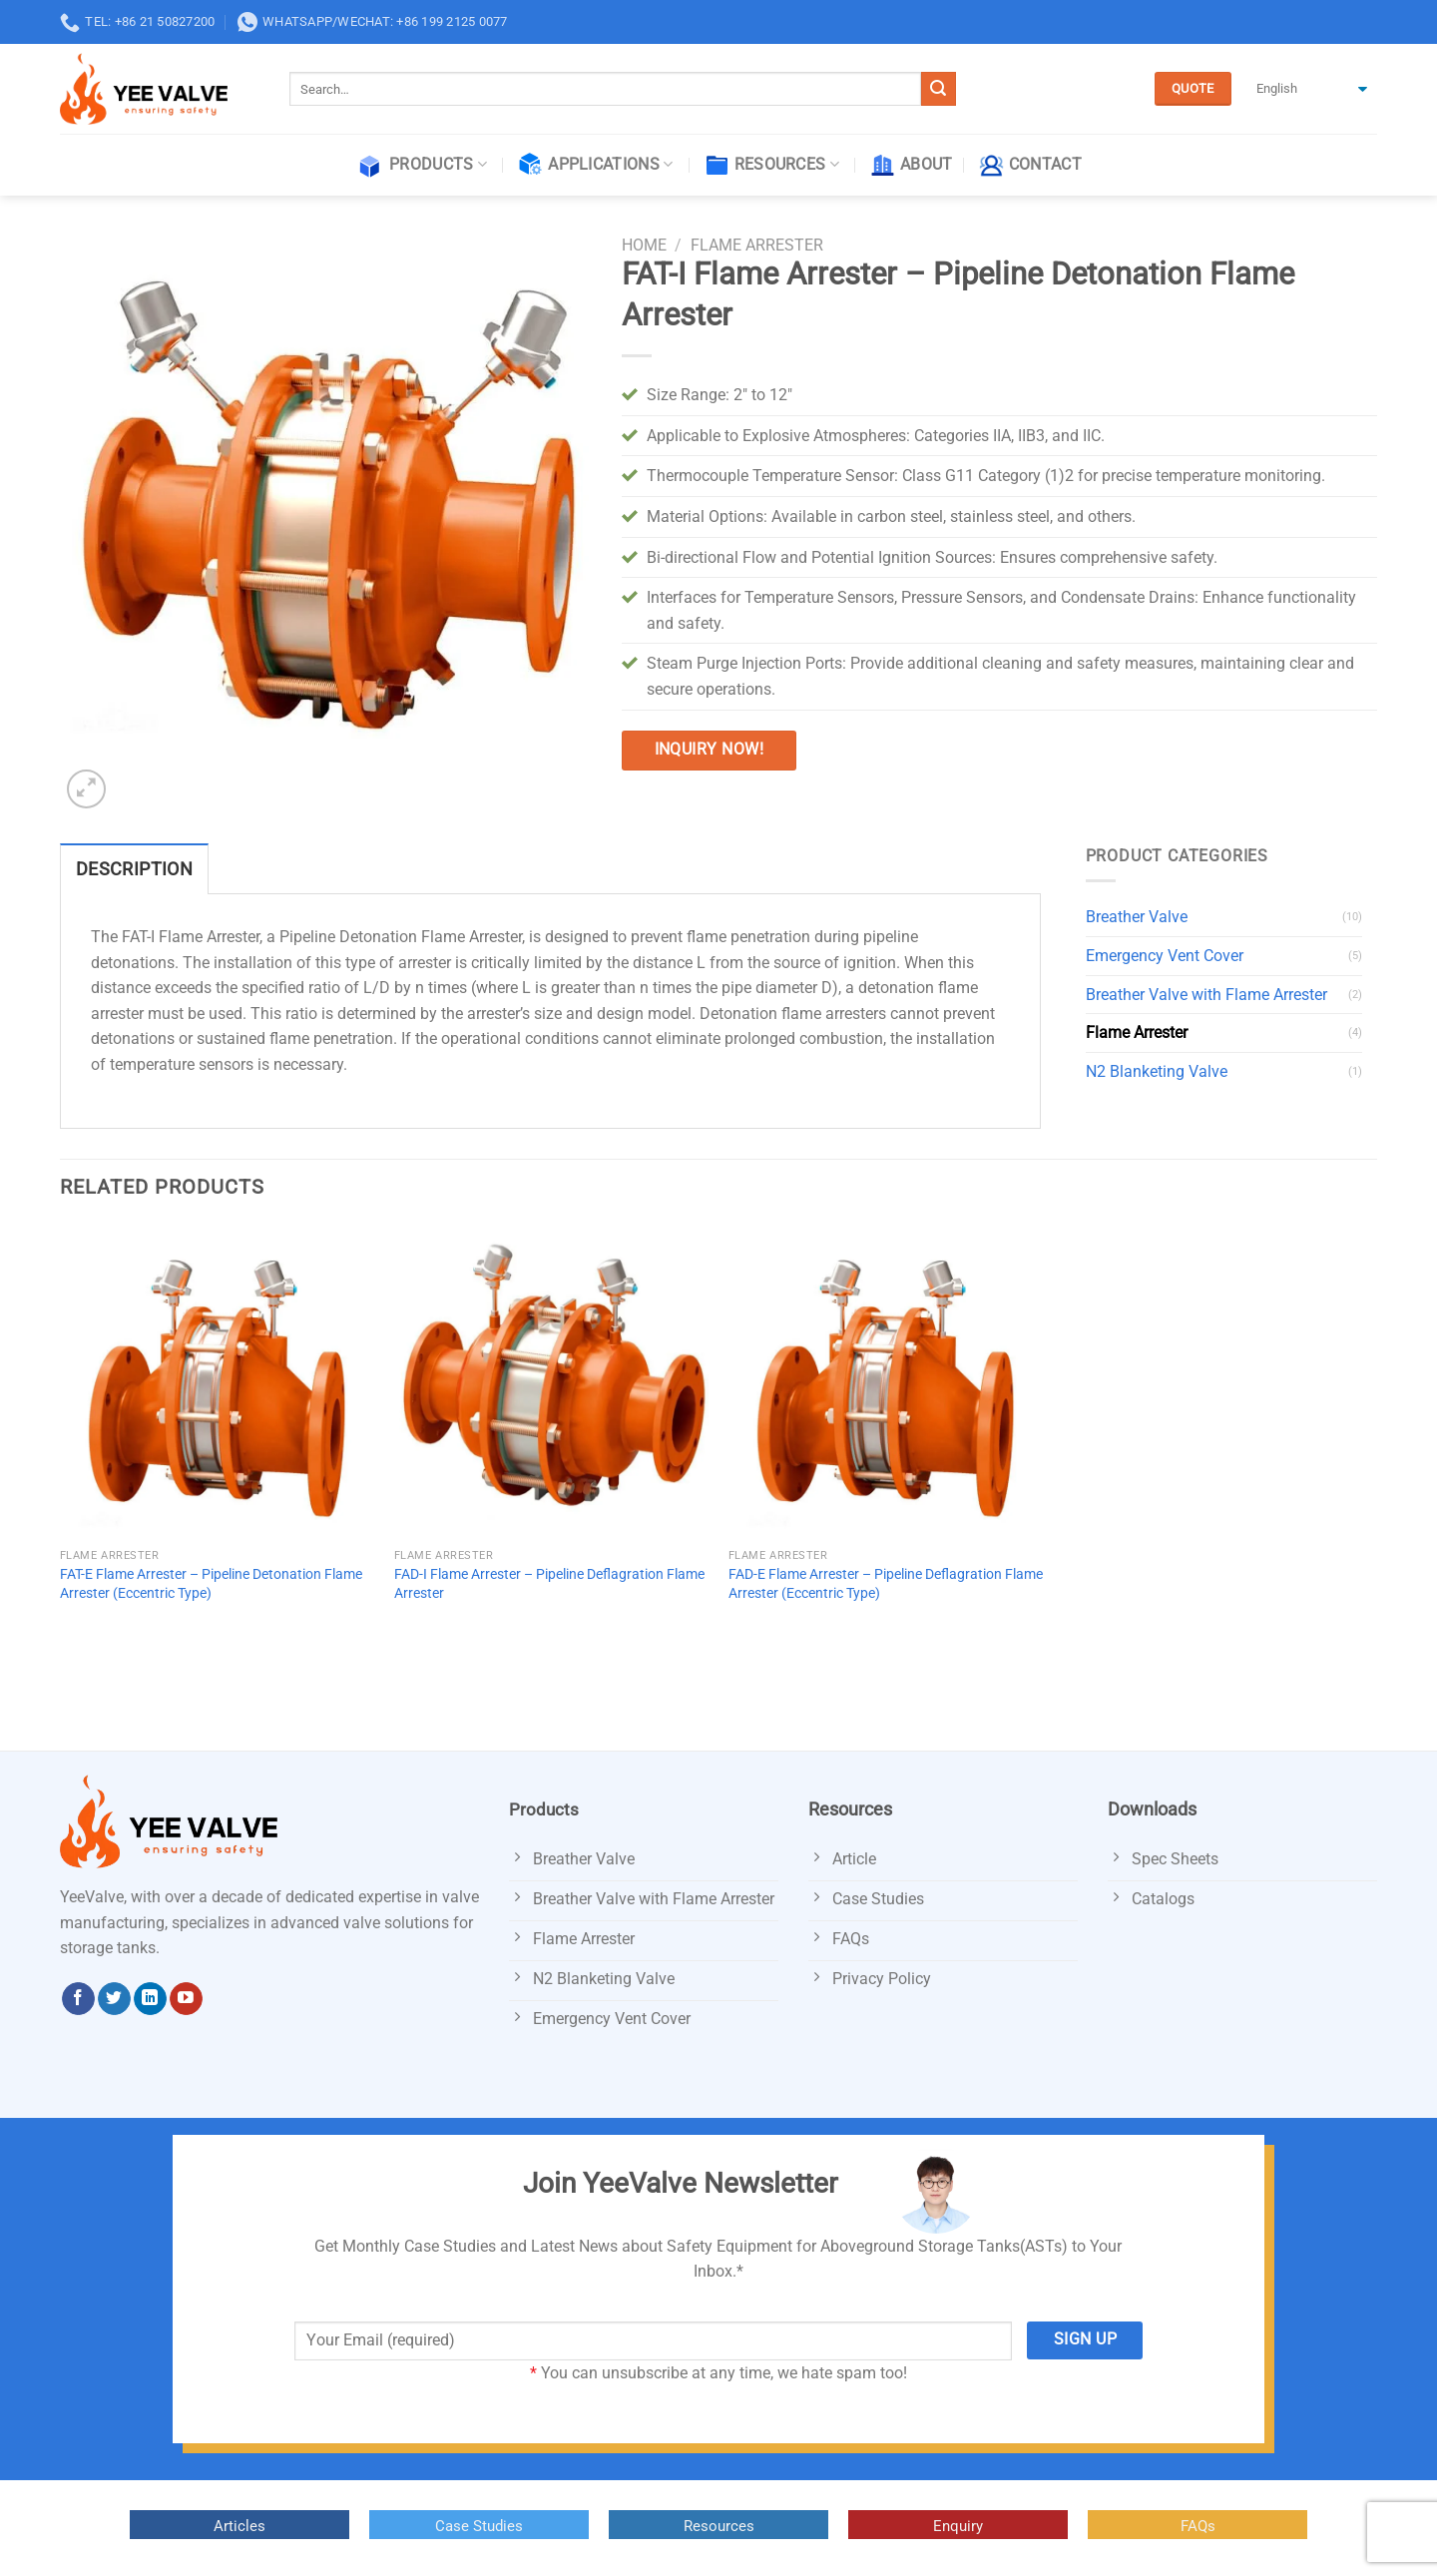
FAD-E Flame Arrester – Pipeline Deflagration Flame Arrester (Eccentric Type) (885, 1584)
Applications (595, 165)
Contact (1030, 165)
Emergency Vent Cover (1164, 955)
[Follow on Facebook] (78, 1999)
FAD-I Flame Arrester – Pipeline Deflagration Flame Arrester (549, 1584)
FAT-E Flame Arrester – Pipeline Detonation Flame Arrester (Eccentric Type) (211, 1584)
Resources (772, 165)
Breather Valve (1137, 916)
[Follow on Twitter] (114, 1999)
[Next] (134, 779)
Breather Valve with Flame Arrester (1206, 994)
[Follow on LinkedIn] (150, 1999)
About (911, 165)
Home (644, 245)
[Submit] (938, 89)
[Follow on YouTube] (186, 1999)
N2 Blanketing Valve (1156, 1071)
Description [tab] (134, 868)
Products (421, 165)
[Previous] (69, 1665)
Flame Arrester (757, 245)
